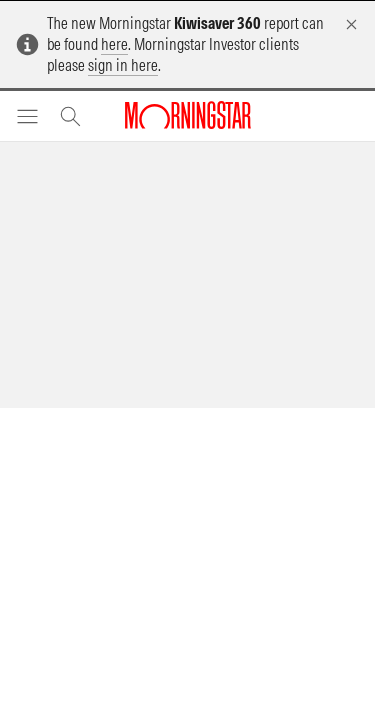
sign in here (123, 65)
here (114, 44)
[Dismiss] (351, 24)
